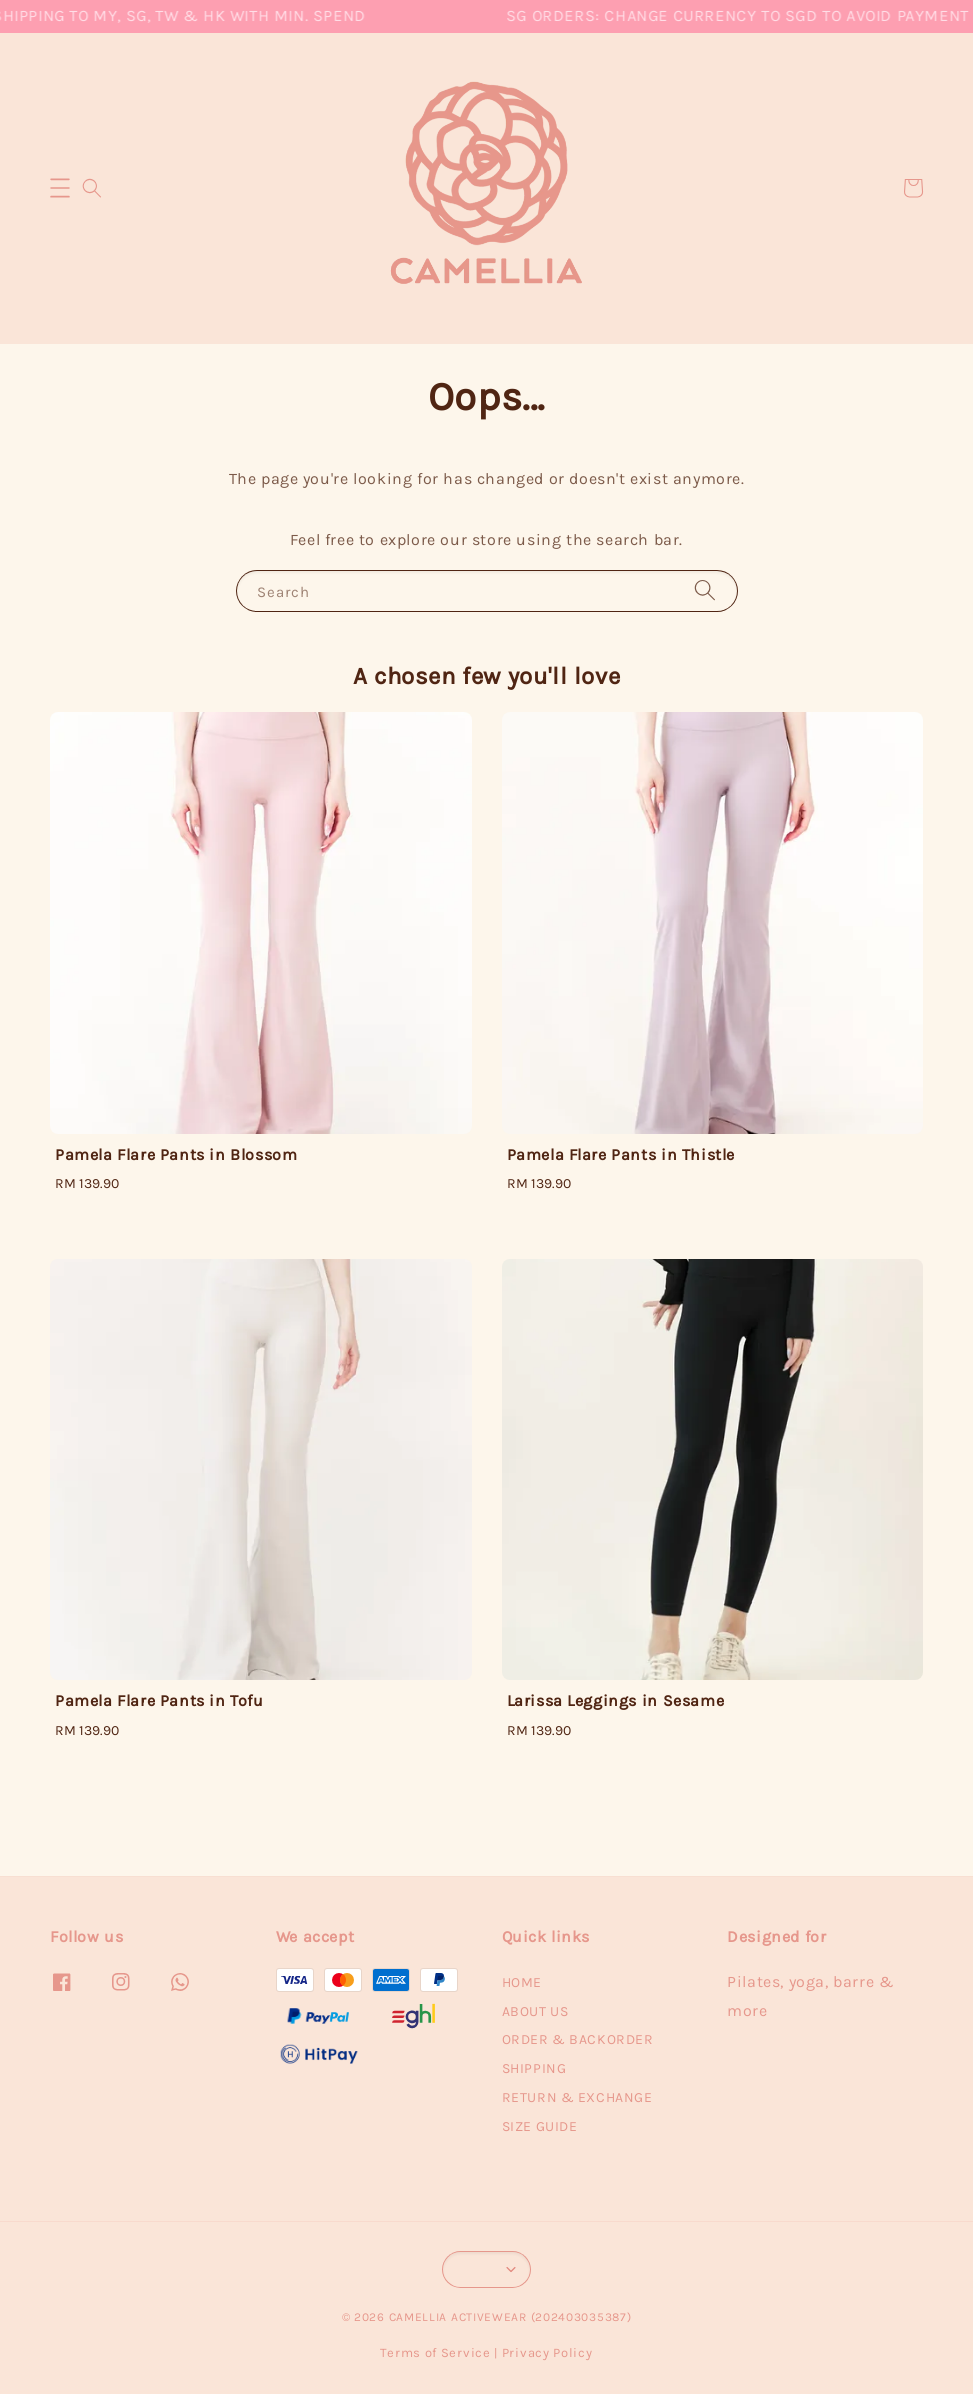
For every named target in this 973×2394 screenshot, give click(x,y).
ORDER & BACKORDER (578, 2039)
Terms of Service (435, 2352)
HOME (522, 1982)
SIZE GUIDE (540, 2126)
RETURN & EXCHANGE (577, 2097)
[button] (60, 188)
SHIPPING (534, 2068)
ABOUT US (535, 2011)
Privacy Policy (547, 2352)
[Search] (705, 590)
